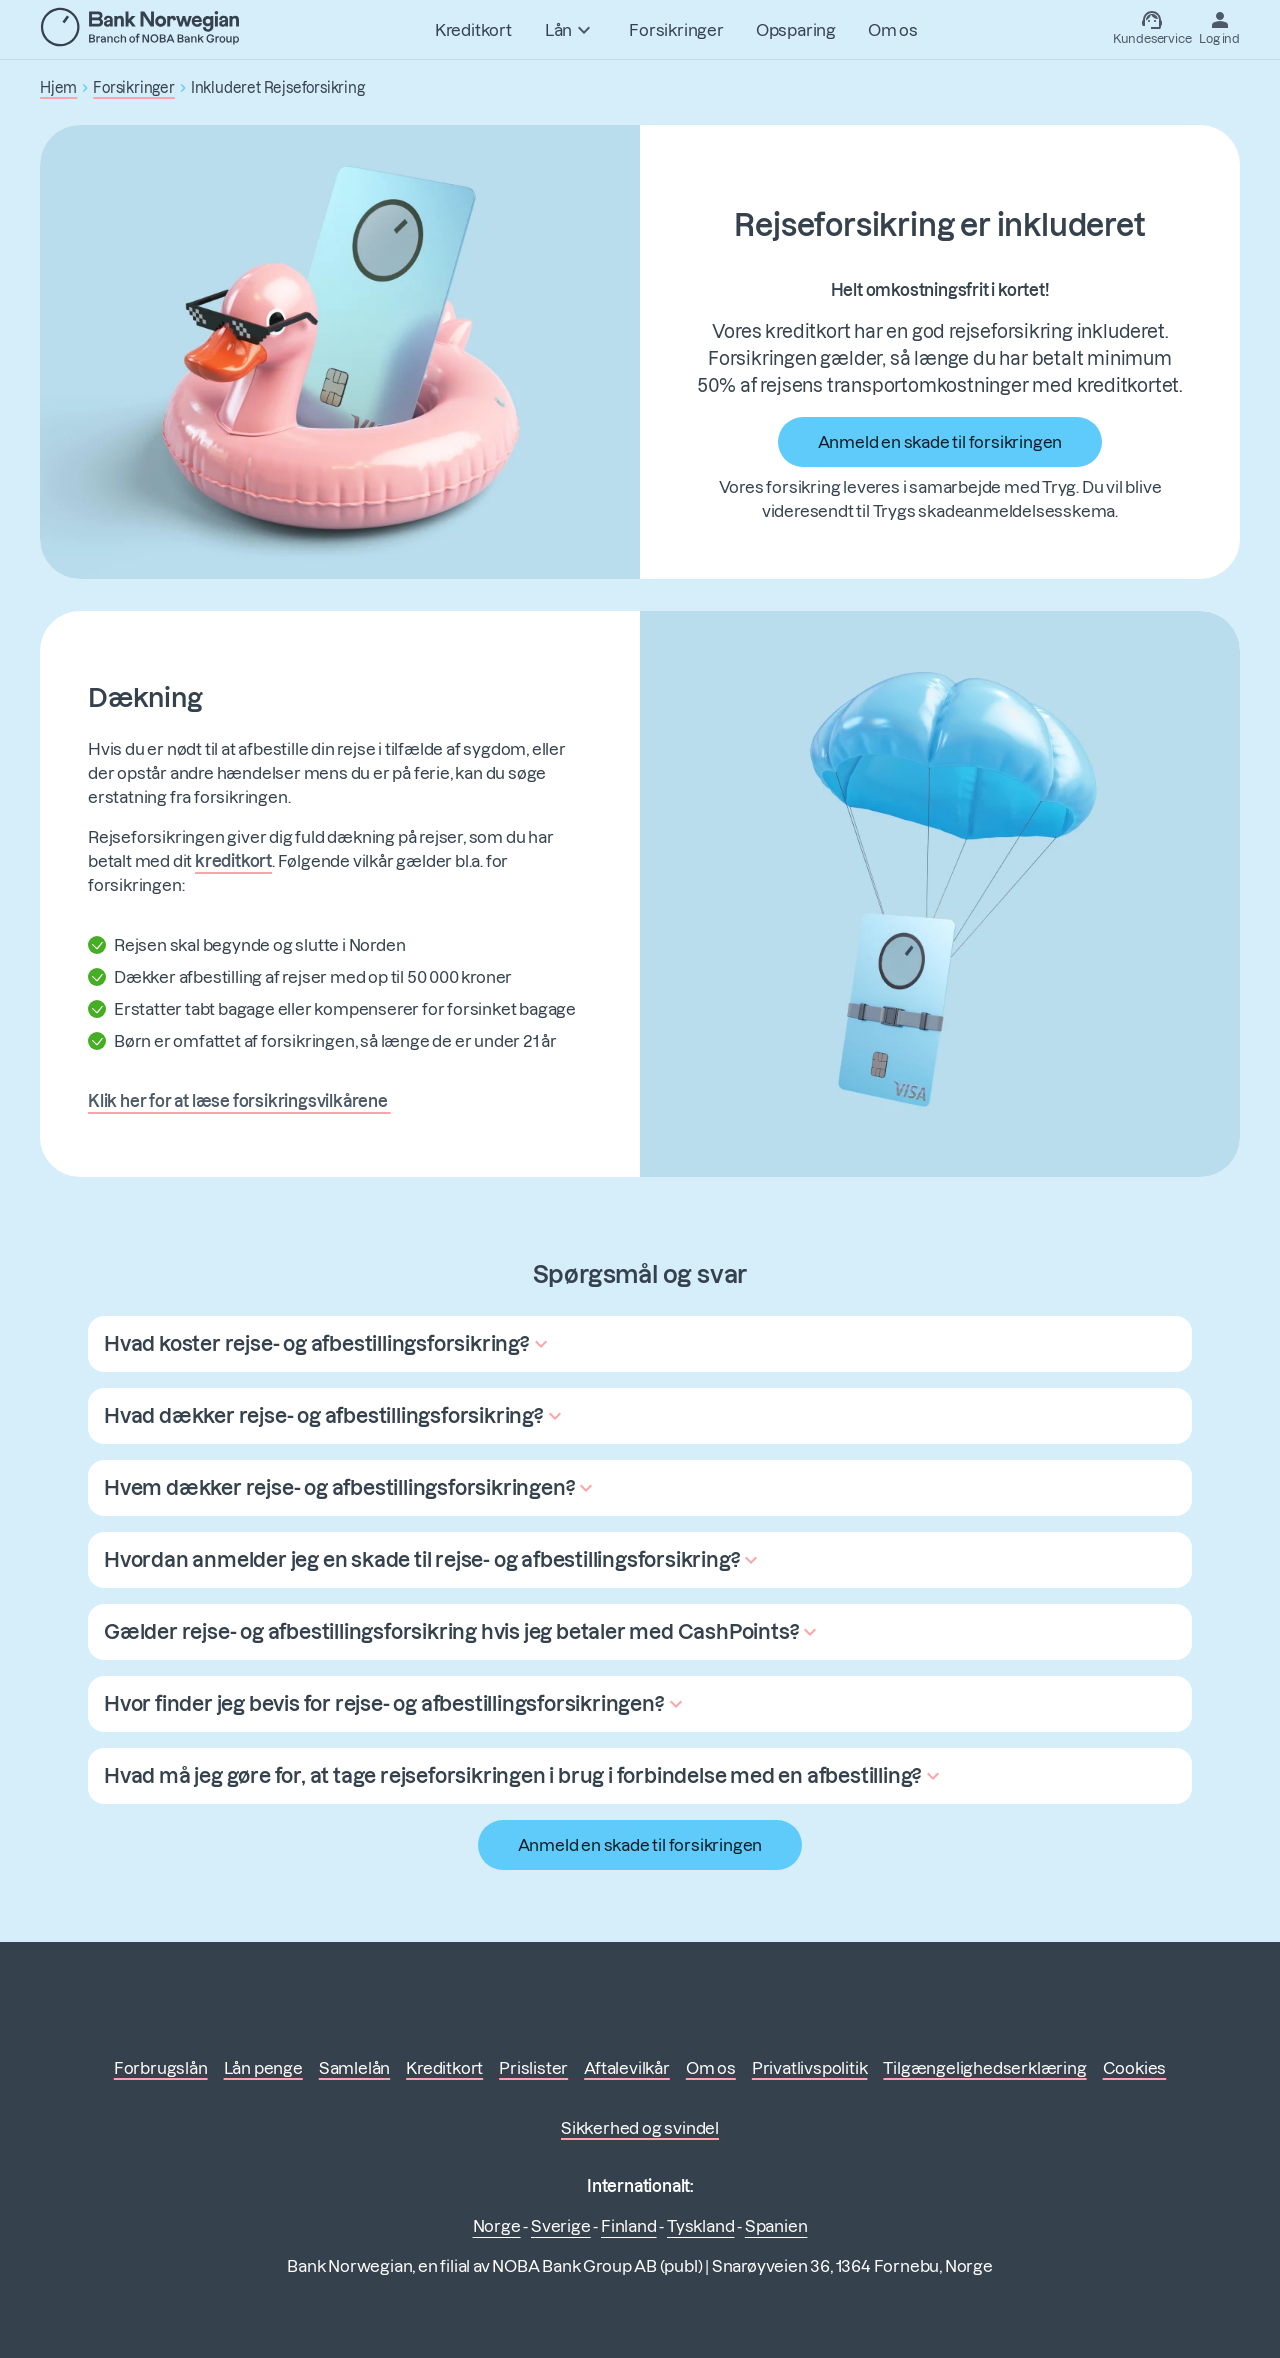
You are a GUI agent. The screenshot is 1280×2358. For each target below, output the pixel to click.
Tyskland (700, 2226)
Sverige (561, 2226)
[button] (328, 1344)
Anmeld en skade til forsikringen (940, 442)
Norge (497, 2226)
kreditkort (233, 861)
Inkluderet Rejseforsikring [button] (278, 88)
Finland (629, 2226)
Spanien (776, 2226)
